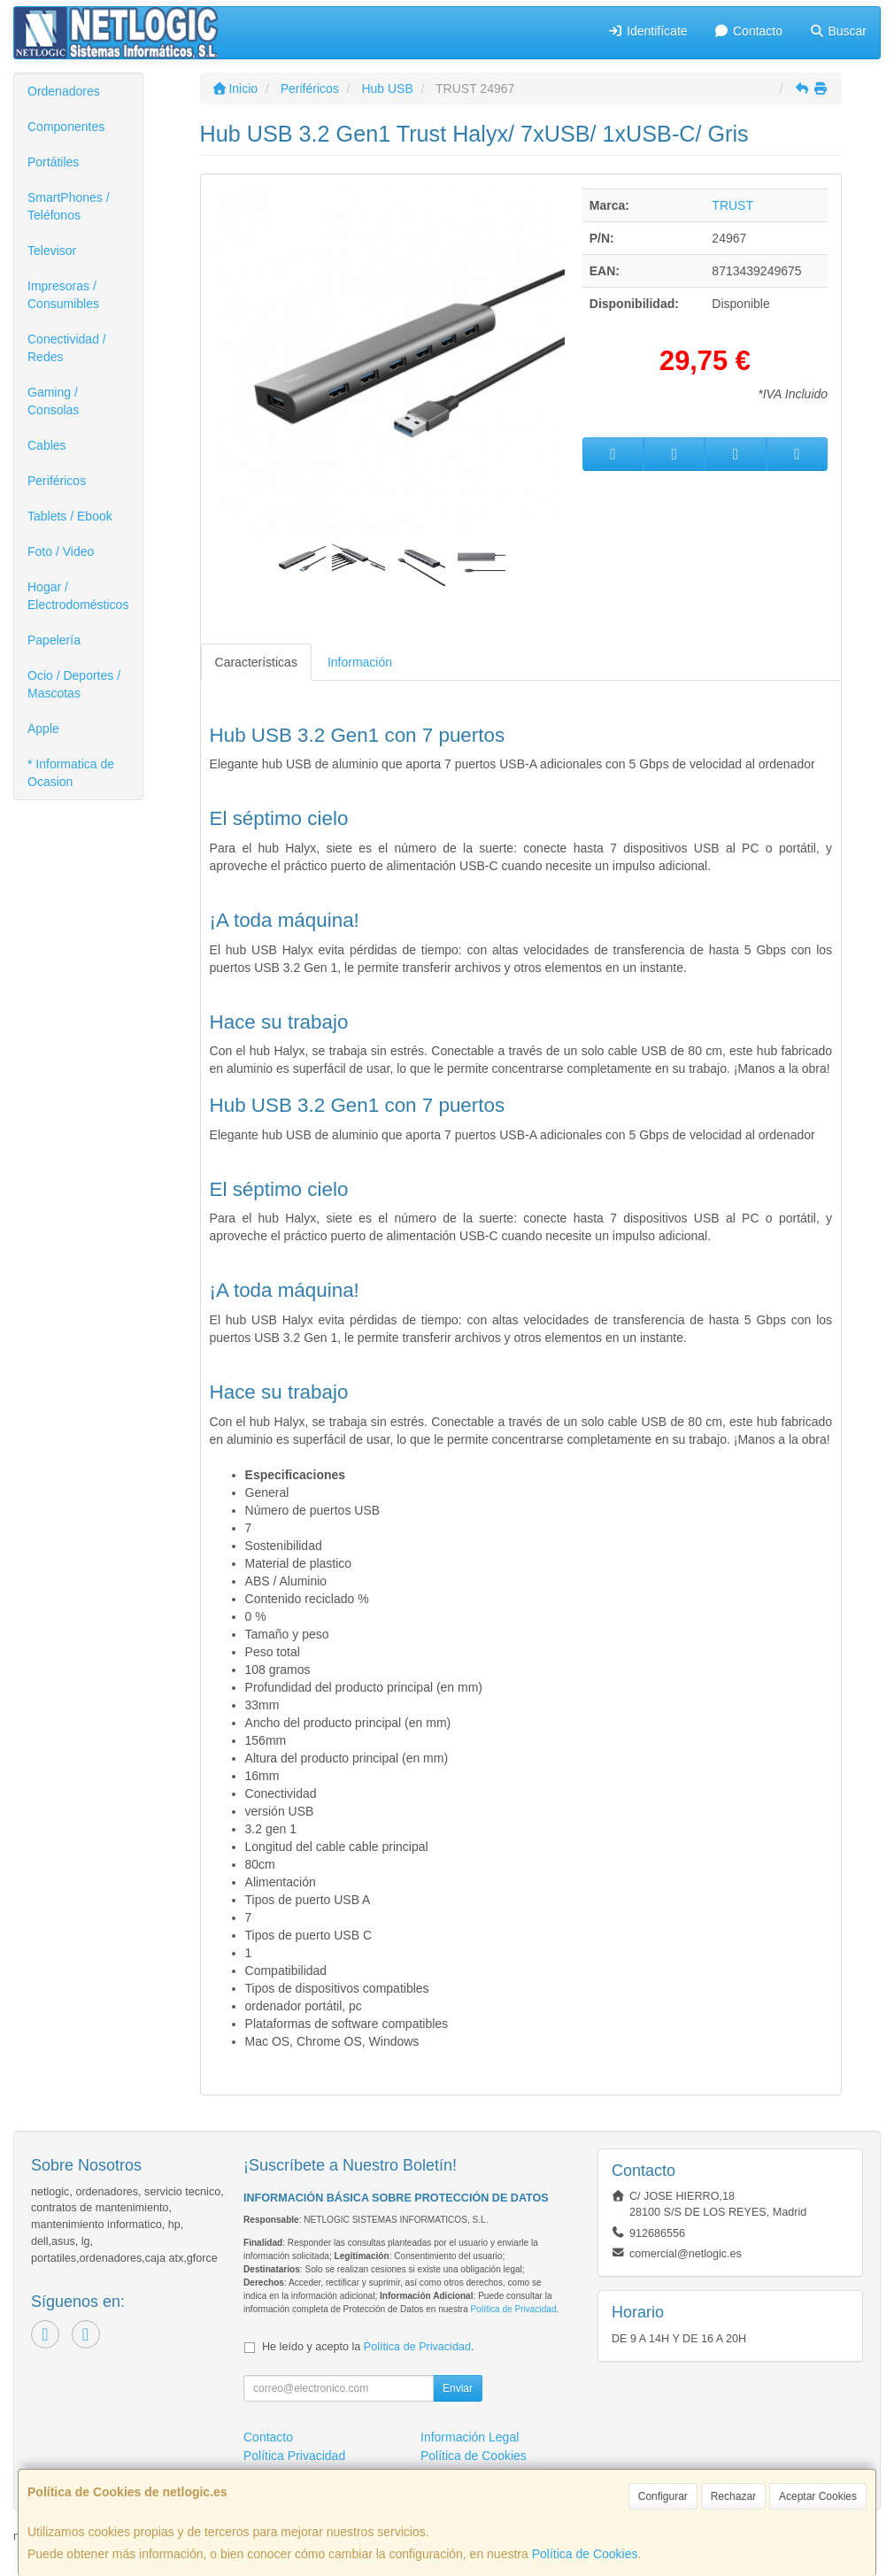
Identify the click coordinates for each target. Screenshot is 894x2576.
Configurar (663, 2496)
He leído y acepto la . (368, 2347)
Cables (46, 445)
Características (256, 662)
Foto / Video (60, 551)
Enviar (458, 2388)
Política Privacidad (294, 2456)
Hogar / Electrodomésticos (77, 596)
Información (360, 662)
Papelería (54, 640)
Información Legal (469, 2437)
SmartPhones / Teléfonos (68, 206)
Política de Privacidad (514, 2309)
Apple (43, 728)
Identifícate (648, 31)
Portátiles (53, 162)
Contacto (748, 31)
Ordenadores (63, 91)
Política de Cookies (585, 2554)
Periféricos (56, 481)
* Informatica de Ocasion (70, 773)
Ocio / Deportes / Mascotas (73, 684)
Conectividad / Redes (66, 348)
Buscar (838, 31)
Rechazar (733, 2496)
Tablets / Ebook (69, 516)
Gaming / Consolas (53, 401)
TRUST (732, 205)
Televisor (51, 250)
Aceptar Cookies (818, 2496)
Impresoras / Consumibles (63, 295)
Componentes (65, 127)
